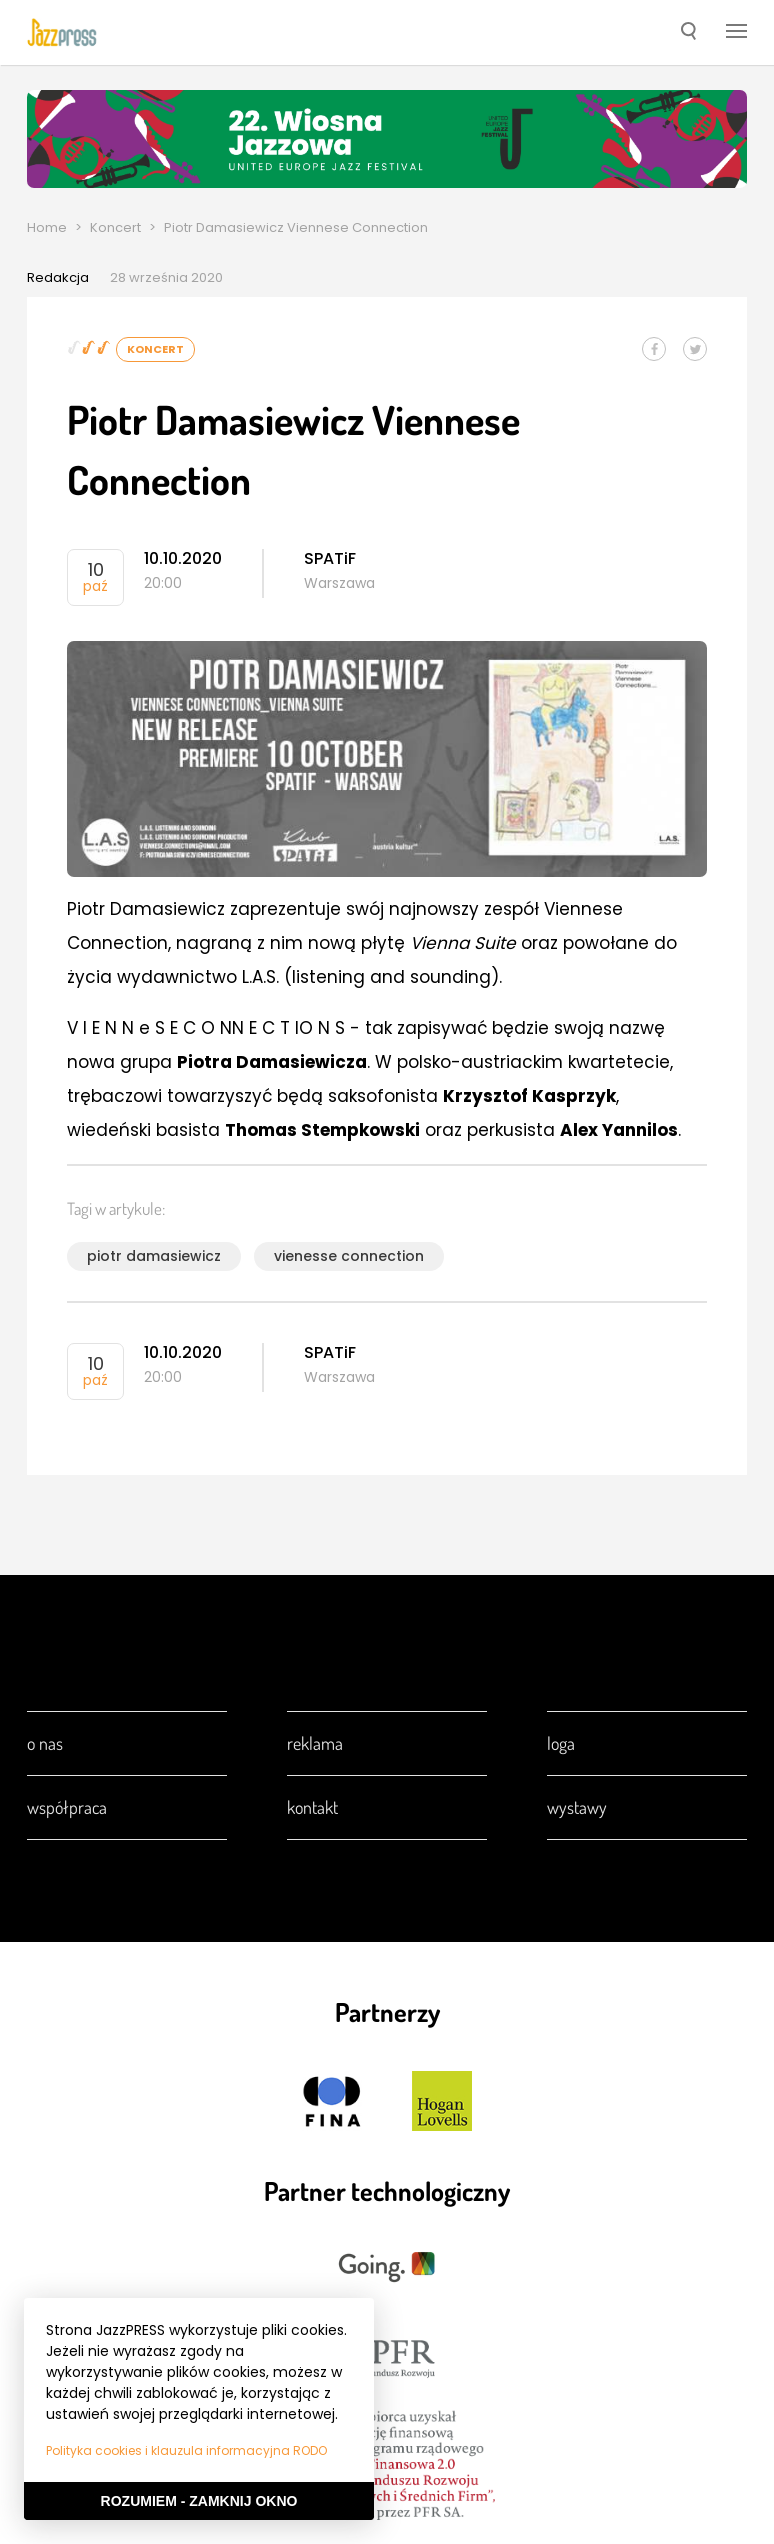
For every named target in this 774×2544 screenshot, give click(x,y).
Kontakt (312, 1807)
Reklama (315, 1743)
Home (47, 227)
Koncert (115, 227)
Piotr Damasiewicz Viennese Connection (296, 227)
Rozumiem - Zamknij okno (199, 2501)
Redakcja (58, 277)
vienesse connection (349, 1256)
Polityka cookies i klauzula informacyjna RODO (186, 2450)
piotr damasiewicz (154, 1256)
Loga (561, 1743)
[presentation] (62, 32)
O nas (45, 1743)
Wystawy (577, 1807)
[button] (688, 33)
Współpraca (67, 1807)
